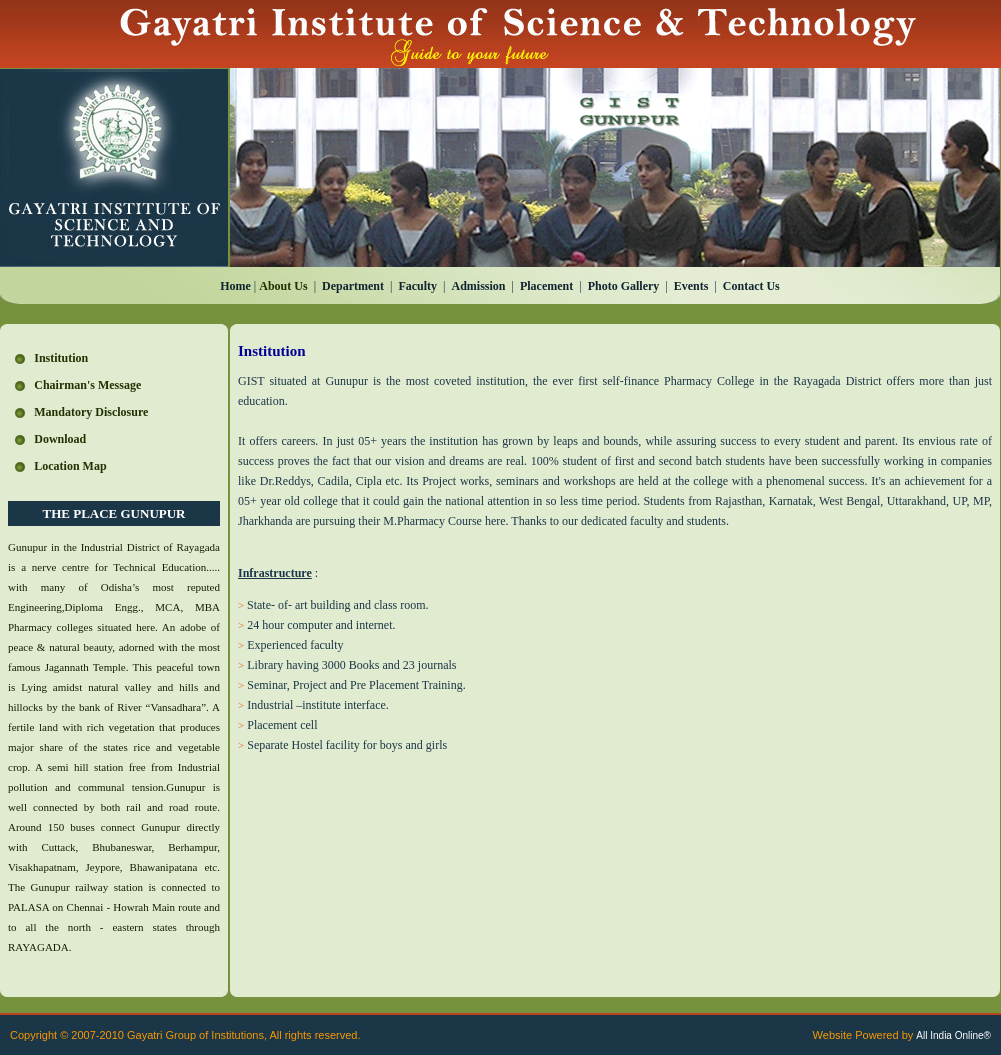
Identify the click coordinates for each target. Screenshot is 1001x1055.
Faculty (417, 286)
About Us (283, 286)
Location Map (70, 466)
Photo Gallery (624, 286)
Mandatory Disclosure (91, 412)
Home (235, 286)
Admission (479, 286)
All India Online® (953, 1035)
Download (60, 439)
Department (353, 286)
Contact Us (751, 286)
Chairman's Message (87, 385)
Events (691, 286)
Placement (546, 286)
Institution (61, 358)
